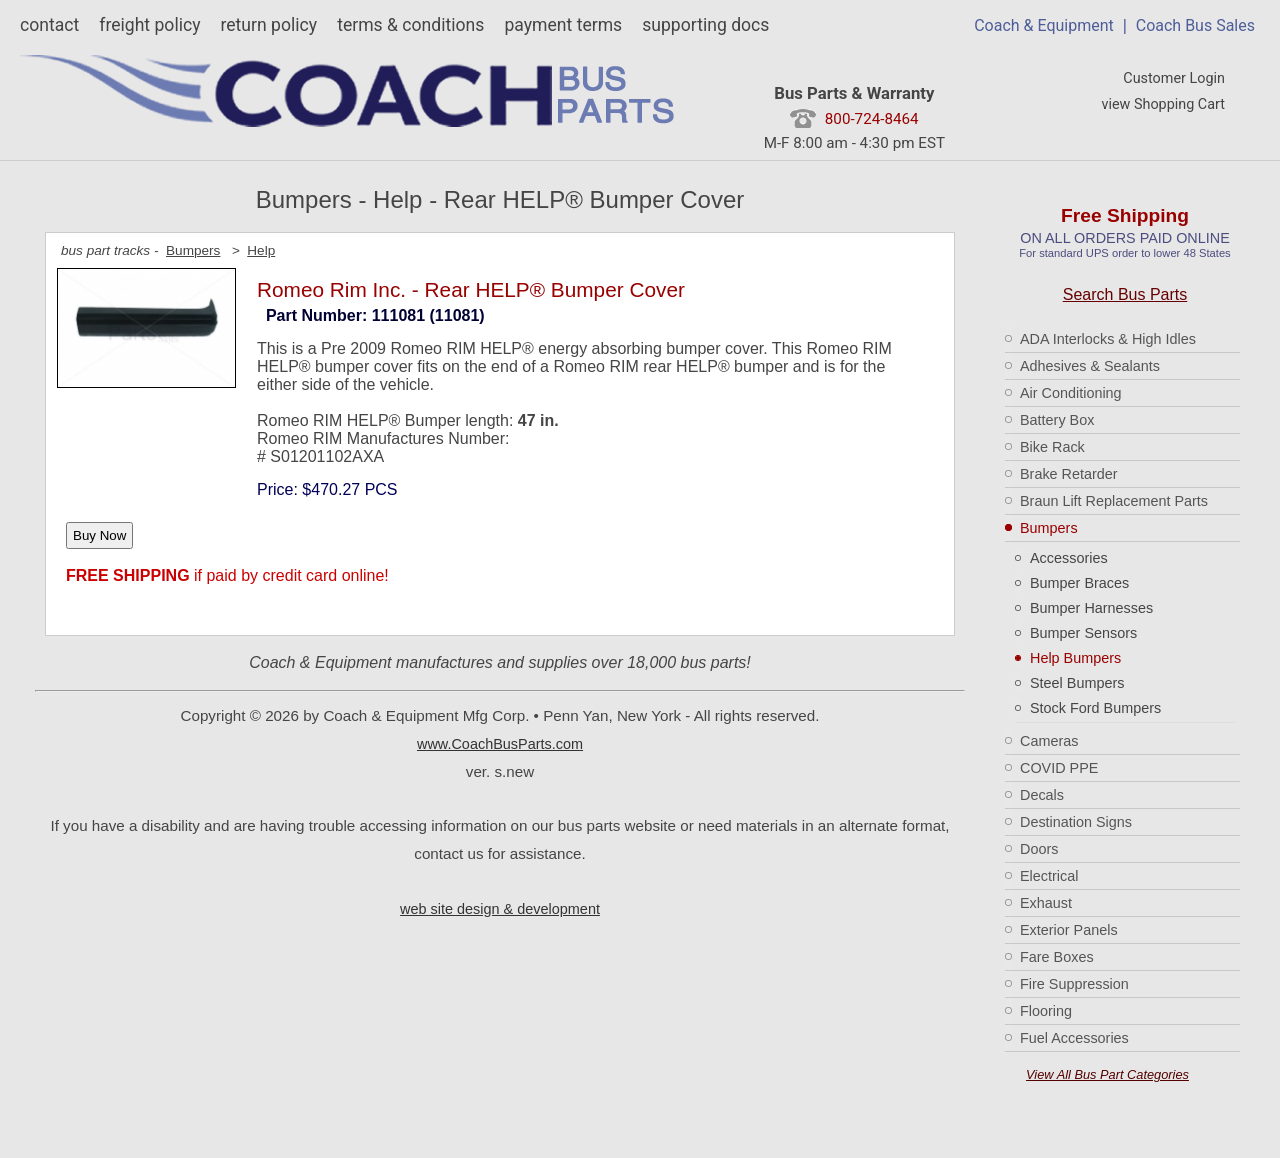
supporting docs (705, 25)
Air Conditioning (1071, 393)
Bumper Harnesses (1091, 608)
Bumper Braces (1079, 583)
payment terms (563, 25)
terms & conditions (410, 25)
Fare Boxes (1057, 957)
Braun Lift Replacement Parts (1114, 501)
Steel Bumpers (1077, 683)
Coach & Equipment (1044, 25)
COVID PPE (1059, 768)
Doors (1039, 849)
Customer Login (1174, 78)
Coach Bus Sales (1195, 25)
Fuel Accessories (1074, 1038)
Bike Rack (1052, 447)
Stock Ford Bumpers (1095, 708)
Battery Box (1057, 420)
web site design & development (500, 909)
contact (49, 25)
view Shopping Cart (1163, 104)
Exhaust (1046, 903)
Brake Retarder (1069, 474)
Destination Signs (1076, 822)
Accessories (1069, 558)
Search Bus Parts (1125, 294)
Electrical (1049, 876)
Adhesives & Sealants (1090, 366)
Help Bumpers (1075, 658)
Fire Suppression (1074, 984)
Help (261, 250)
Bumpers (1049, 528)
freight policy (149, 25)
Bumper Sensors (1083, 633)
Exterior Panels (1069, 930)
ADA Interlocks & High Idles (1108, 339)
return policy (268, 25)
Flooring (1046, 1011)
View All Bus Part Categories (1107, 1074)
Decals (1042, 795)
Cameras (1049, 741)
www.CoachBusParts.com (500, 744)
